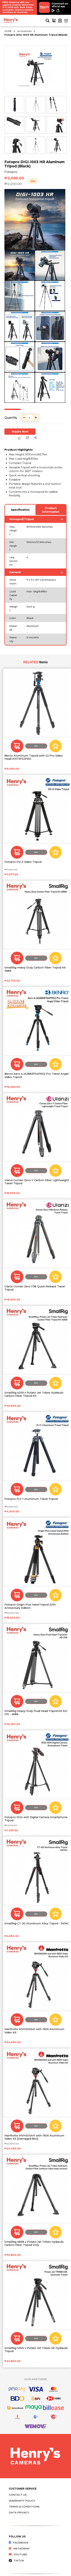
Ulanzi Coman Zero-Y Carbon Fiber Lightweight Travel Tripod (36, 1182)
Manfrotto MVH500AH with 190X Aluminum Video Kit (34, 2031)
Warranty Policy (22, 2500)
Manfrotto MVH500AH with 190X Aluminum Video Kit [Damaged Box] (34, 2137)
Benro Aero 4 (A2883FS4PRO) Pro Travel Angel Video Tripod (36, 1075)
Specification (20, 509)
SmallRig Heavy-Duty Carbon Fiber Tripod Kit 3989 (35, 969)
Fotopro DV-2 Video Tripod (22, 862)
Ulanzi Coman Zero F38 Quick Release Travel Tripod (34, 1288)
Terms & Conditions (24, 2506)
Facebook (18, 2542)
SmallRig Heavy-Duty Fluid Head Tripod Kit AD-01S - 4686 (36, 1713)
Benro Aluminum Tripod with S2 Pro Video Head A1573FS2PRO (33, 757)
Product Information (50, 509)
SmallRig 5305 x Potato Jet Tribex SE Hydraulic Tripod (36, 2350)
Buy (36, 746)
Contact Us (18, 2494)
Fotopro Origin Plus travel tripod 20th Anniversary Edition (30, 1606)
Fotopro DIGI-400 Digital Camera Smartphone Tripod (36, 1819)
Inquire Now (20, 431)
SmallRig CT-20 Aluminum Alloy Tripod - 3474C (36, 1923)
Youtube (18, 2554)
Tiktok (16, 2560)
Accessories (24, 31)
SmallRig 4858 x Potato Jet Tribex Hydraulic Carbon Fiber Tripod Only (34, 2243)
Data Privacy (19, 2512)
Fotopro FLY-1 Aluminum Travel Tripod (31, 1499)
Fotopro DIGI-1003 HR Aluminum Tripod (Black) (35, 34)
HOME (8, 31)
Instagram (19, 2548)
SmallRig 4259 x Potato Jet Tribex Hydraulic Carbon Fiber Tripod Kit (33, 1394)
